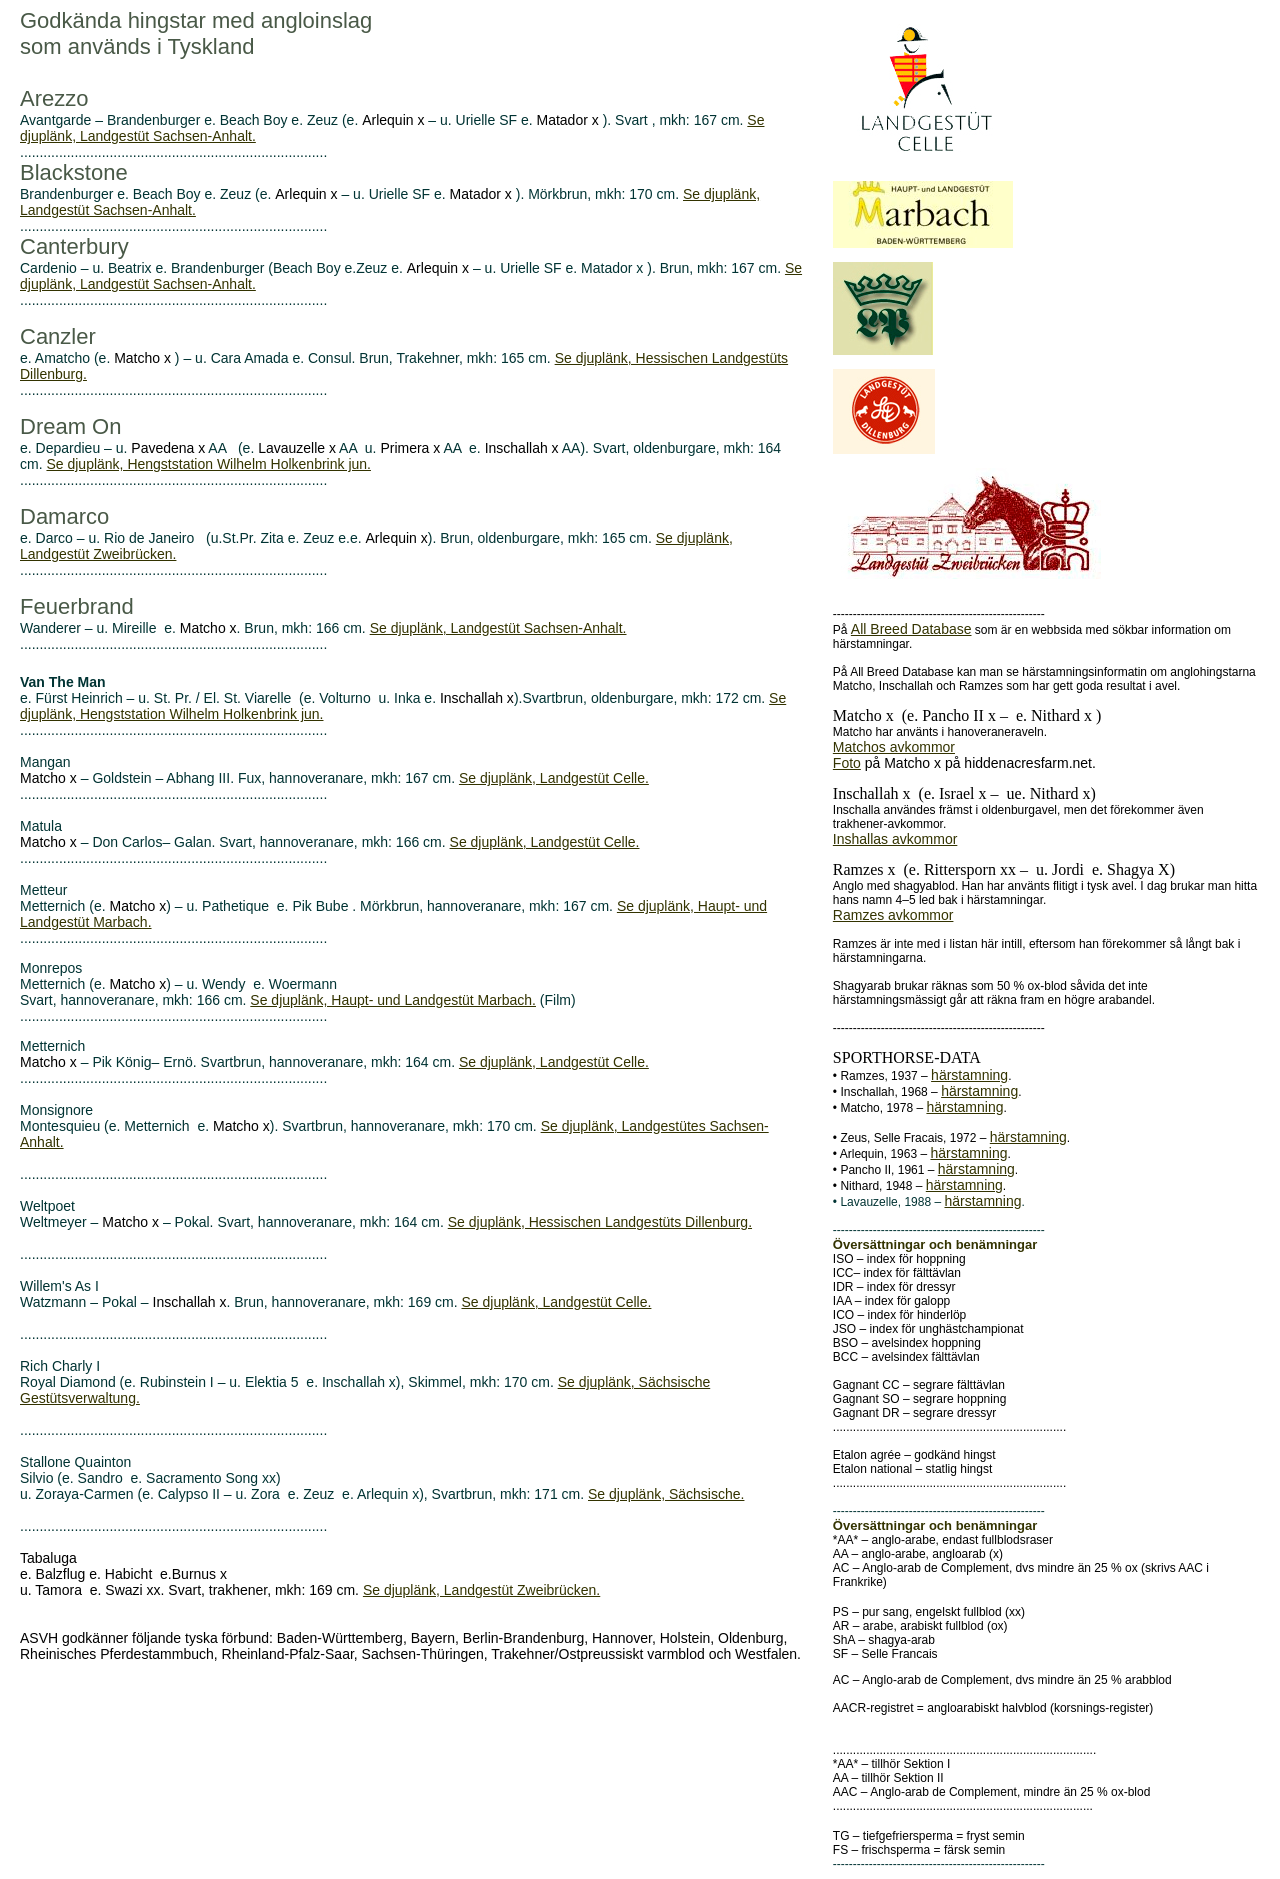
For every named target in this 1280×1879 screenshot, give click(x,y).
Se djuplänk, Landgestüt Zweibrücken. (481, 1590)
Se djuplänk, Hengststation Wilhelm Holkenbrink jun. (208, 464)
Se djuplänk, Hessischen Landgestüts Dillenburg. (600, 1222)
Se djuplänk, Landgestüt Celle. (554, 778)
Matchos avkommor (894, 747)
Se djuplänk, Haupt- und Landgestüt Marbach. (393, 1000)
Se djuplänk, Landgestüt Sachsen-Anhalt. (498, 628)
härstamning (969, 1075)
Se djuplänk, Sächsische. (666, 1494)
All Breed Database (911, 629)
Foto (847, 763)
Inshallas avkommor (895, 839)
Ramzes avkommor (893, 915)
